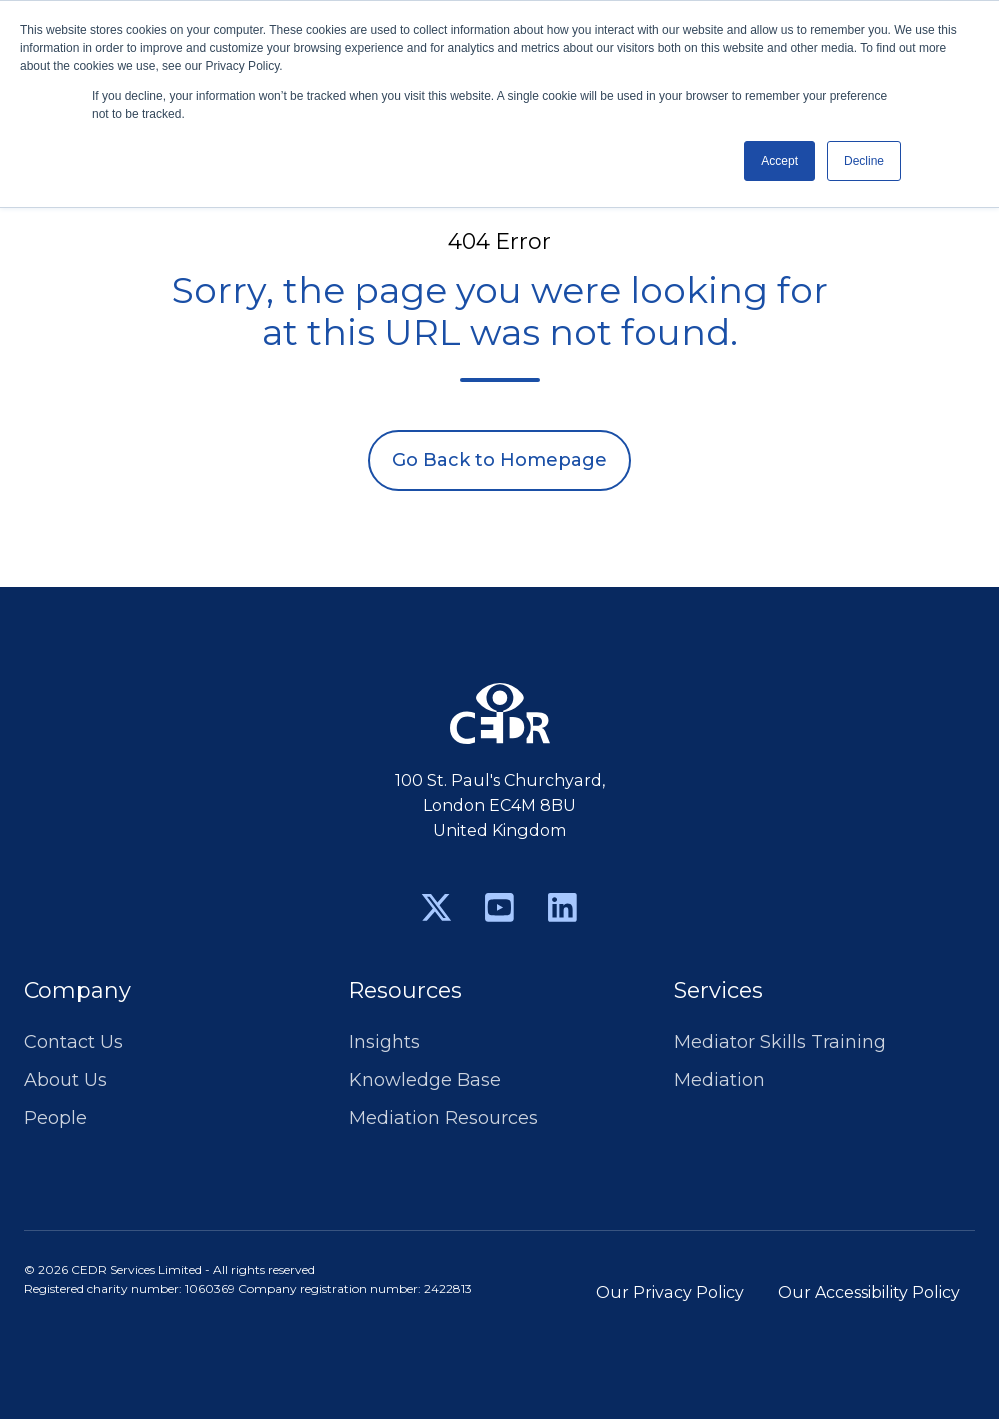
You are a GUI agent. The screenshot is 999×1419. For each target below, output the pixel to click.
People (55, 1118)
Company (77, 990)
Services (718, 990)
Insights (384, 1042)
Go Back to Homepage (499, 460)
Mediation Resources (443, 1118)
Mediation (719, 1080)
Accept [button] (779, 161)
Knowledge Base (425, 1080)
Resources (405, 990)
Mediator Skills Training (780, 1042)
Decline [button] (864, 161)
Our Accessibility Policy (869, 1292)
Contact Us (73, 1042)
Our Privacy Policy (670, 1292)
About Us (65, 1080)
